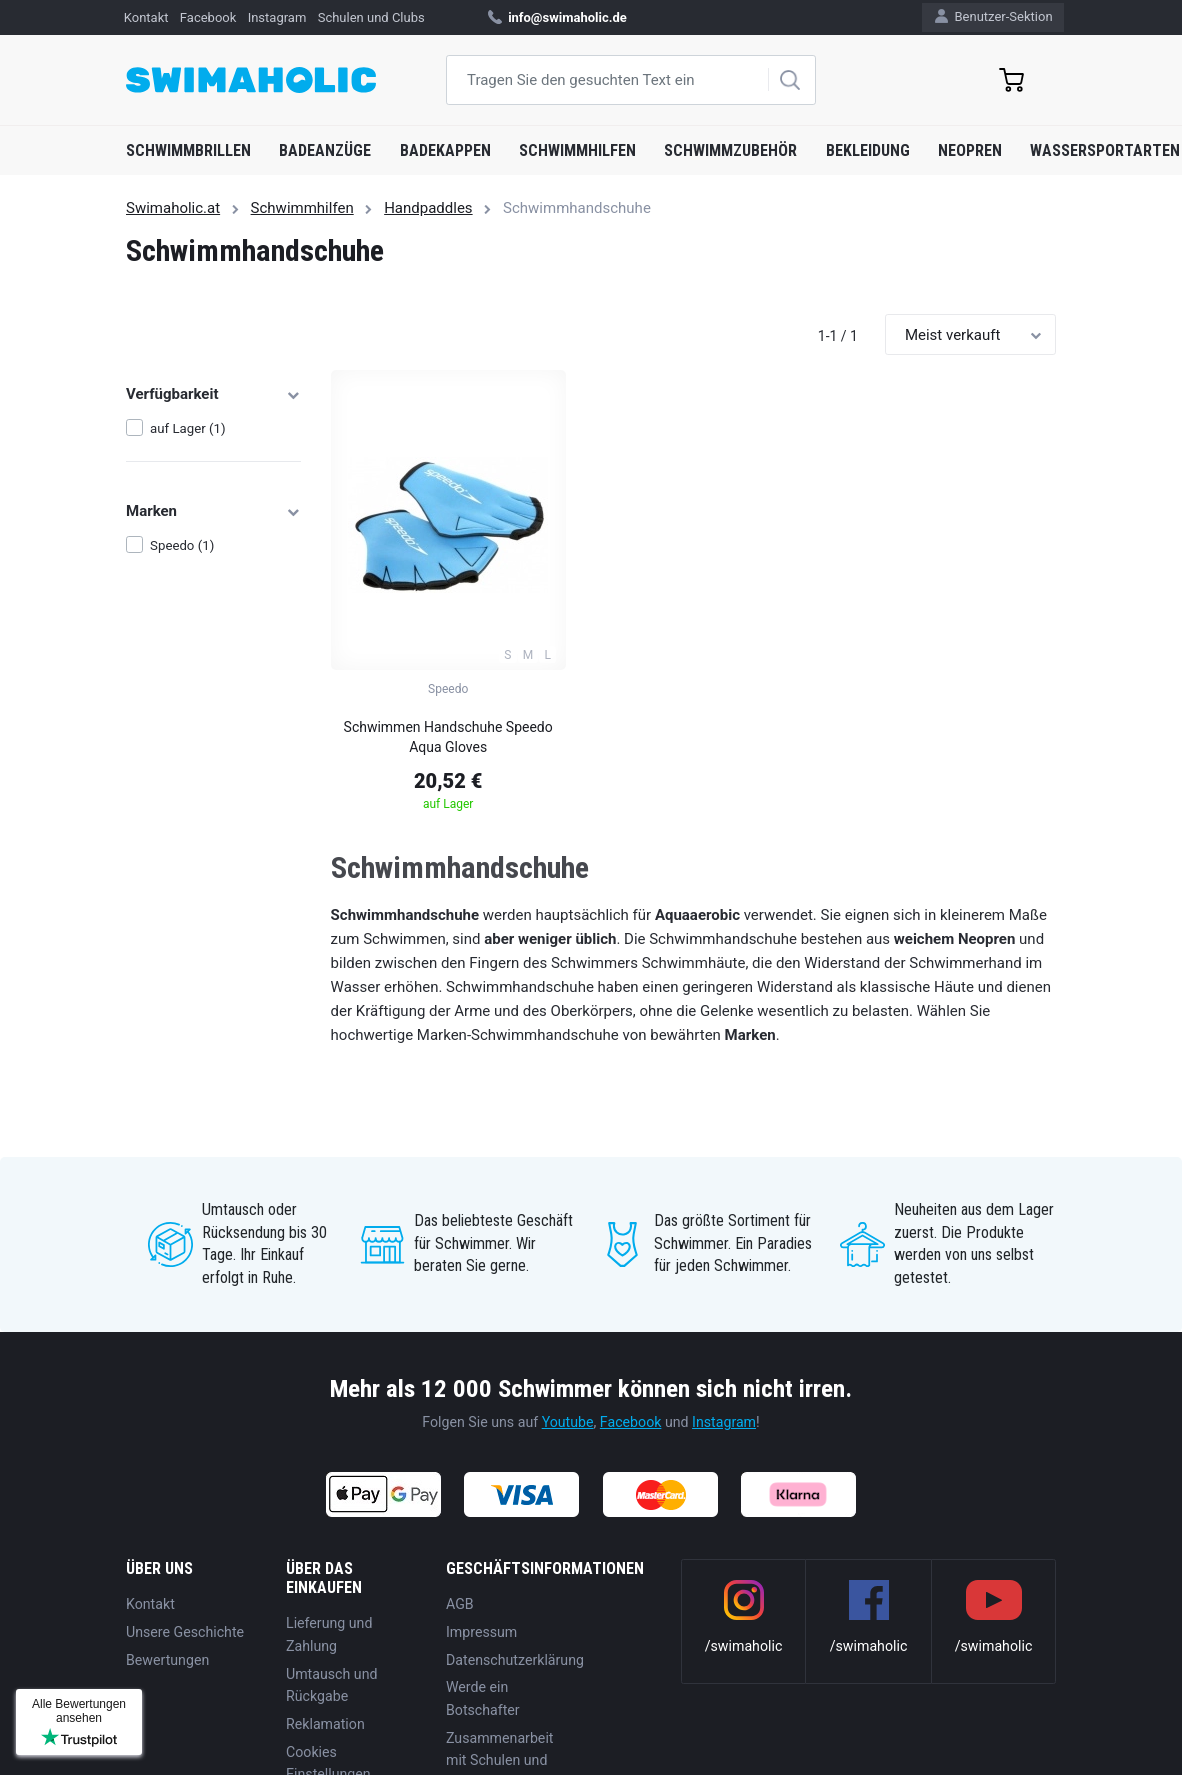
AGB (460, 1604)
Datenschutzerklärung (515, 1660)
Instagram (277, 17)
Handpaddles (428, 208)
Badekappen (445, 150)
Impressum (481, 1632)
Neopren (970, 150)
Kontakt (146, 17)
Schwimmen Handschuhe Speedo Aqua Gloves (448, 737)
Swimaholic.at (173, 208)
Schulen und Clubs (371, 17)
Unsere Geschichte (185, 1632)
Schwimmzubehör (730, 150)
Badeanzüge (325, 150)
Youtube (568, 1422)
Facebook (208, 17)
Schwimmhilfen (577, 150)
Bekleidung (868, 150)
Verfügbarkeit (213, 394)
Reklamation (325, 1724)
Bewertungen (167, 1660)
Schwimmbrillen (188, 150)
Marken (213, 511)
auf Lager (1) (187, 428)
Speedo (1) (182, 545)
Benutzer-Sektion (993, 16)
